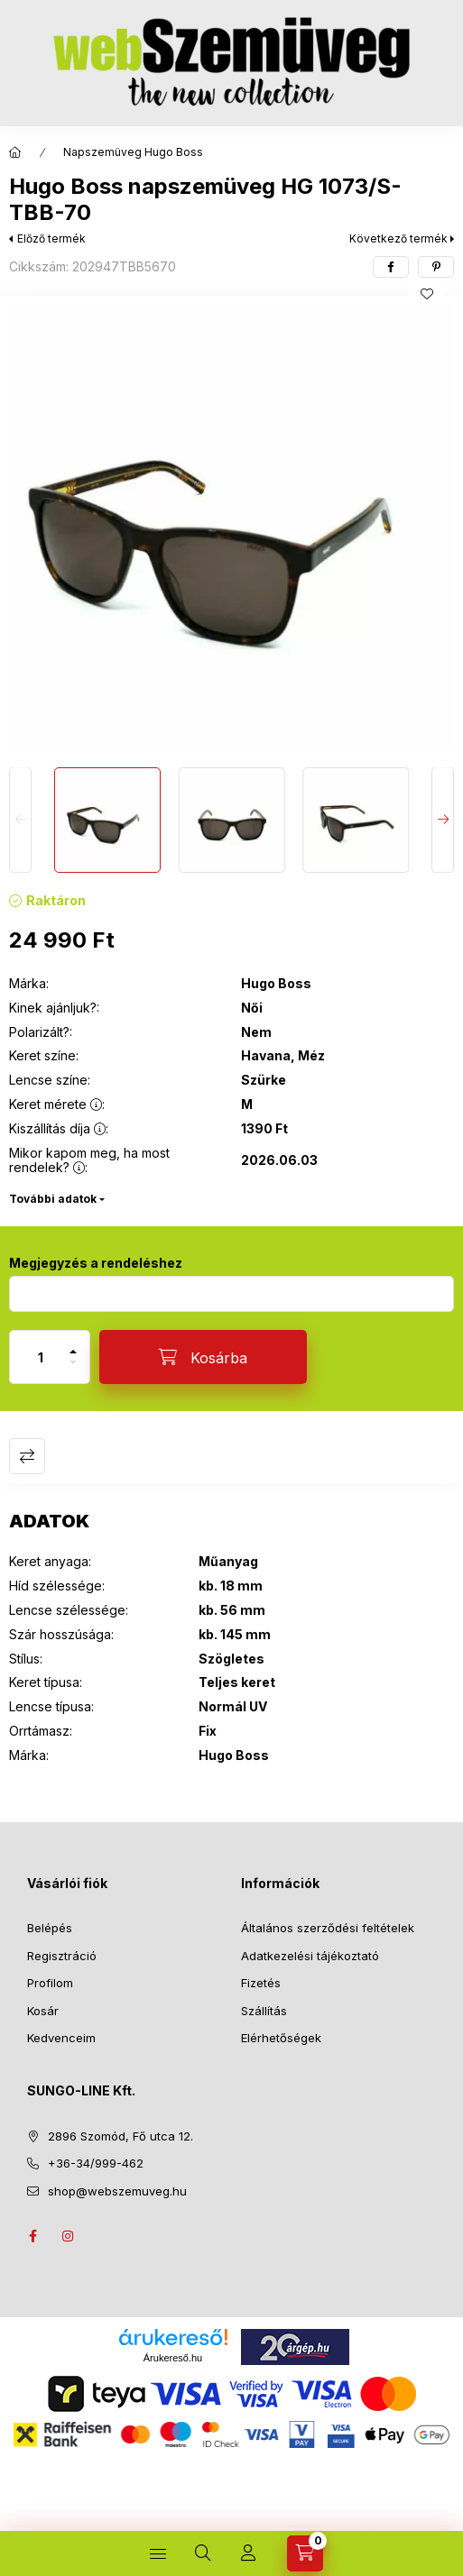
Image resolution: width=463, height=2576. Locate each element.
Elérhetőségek (281, 2038)
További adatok (53, 1198)
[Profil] (248, 2553)
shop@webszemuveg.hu (117, 2191)
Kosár (43, 2010)
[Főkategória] (15, 152)
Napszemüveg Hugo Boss (133, 152)
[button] (231, 527)
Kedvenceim (61, 2038)
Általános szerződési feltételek (327, 1928)
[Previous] (20, 820)
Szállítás (264, 2010)
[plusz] (73, 1344)
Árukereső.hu (173, 2357)
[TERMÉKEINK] (158, 2553)
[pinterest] (436, 267)
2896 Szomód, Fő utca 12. (120, 2136)
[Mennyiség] (40, 1357)
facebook (32, 2236)
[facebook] (391, 267)
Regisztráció (62, 1955)
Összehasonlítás (27, 1456)
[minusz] (73, 1370)
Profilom (50, 1983)
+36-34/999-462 (96, 2163)
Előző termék (51, 238)
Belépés (49, 1928)
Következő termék (398, 238)
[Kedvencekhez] (427, 294)
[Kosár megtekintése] (305, 2553)
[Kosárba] (203, 1357)
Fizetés (261, 1983)
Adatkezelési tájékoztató (310, 1955)
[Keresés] (203, 2553)
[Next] (442, 820)
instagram (69, 2236)
